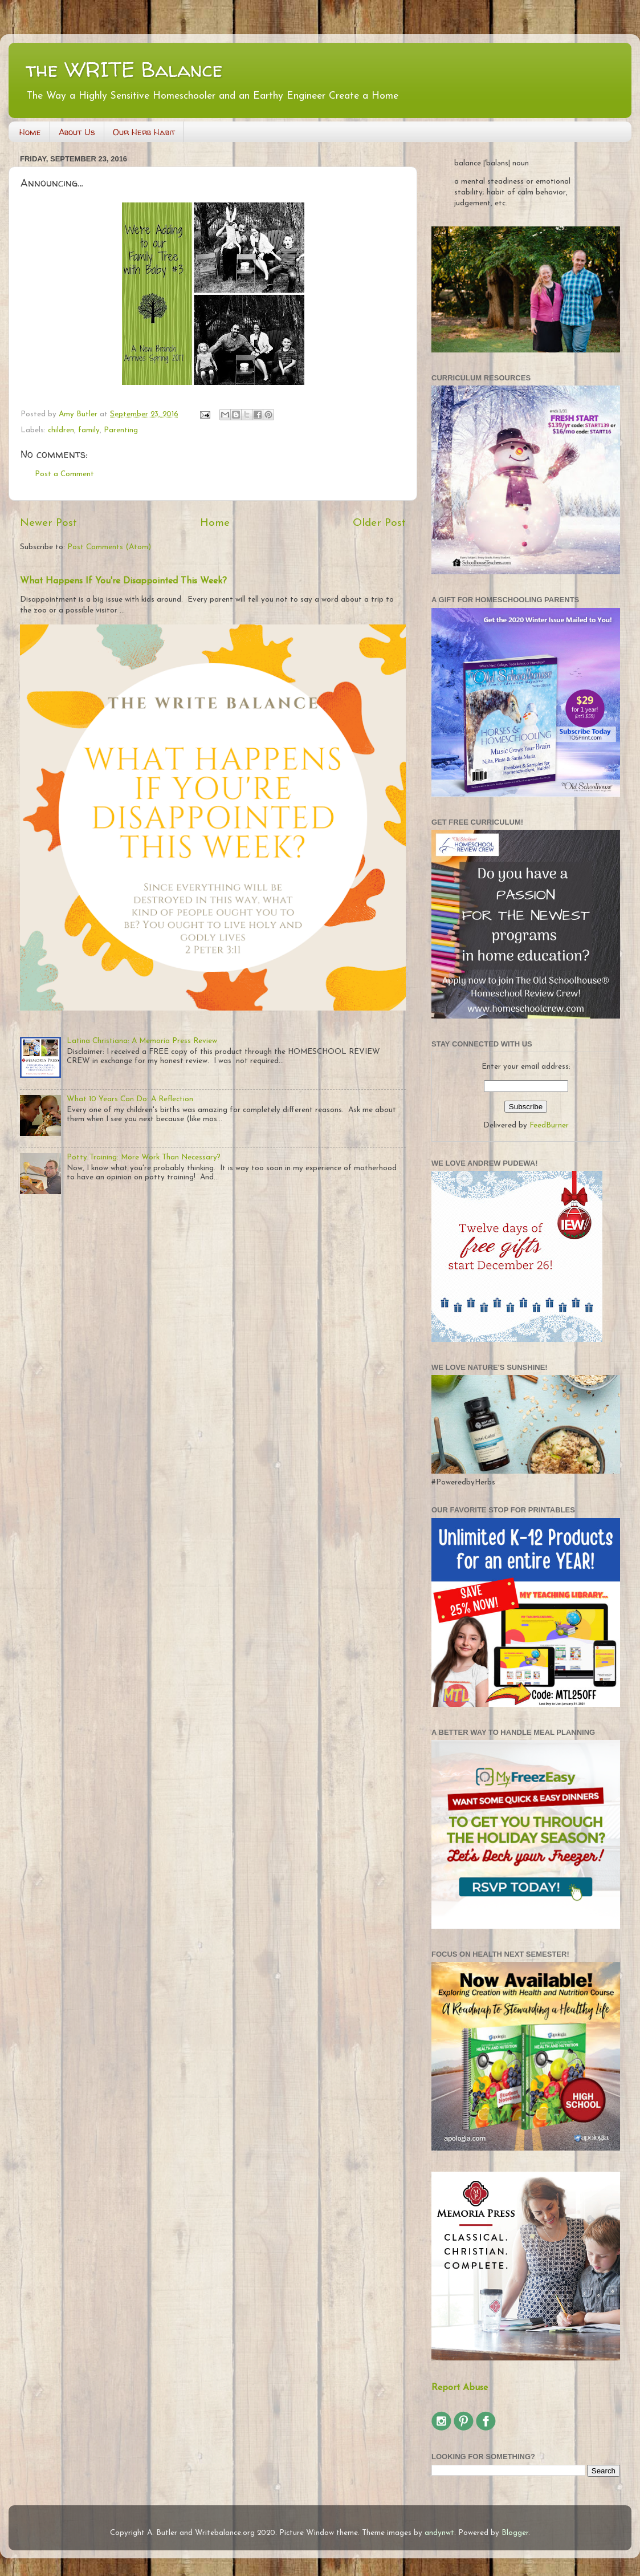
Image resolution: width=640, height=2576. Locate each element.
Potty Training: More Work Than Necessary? (144, 1157)
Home (30, 132)
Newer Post (48, 523)
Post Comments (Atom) (109, 547)
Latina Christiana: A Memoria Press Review (142, 1041)
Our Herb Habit (144, 132)
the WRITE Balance (124, 69)
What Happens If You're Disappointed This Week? (123, 581)
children (61, 430)
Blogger (515, 2533)
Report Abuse (459, 2387)
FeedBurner (549, 1125)
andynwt (439, 2533)
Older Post (379, 523)
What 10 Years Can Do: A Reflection (130, 1099)
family (89, 430)
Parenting (121, 430)
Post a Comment (64, 474)
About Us (77, 132)
